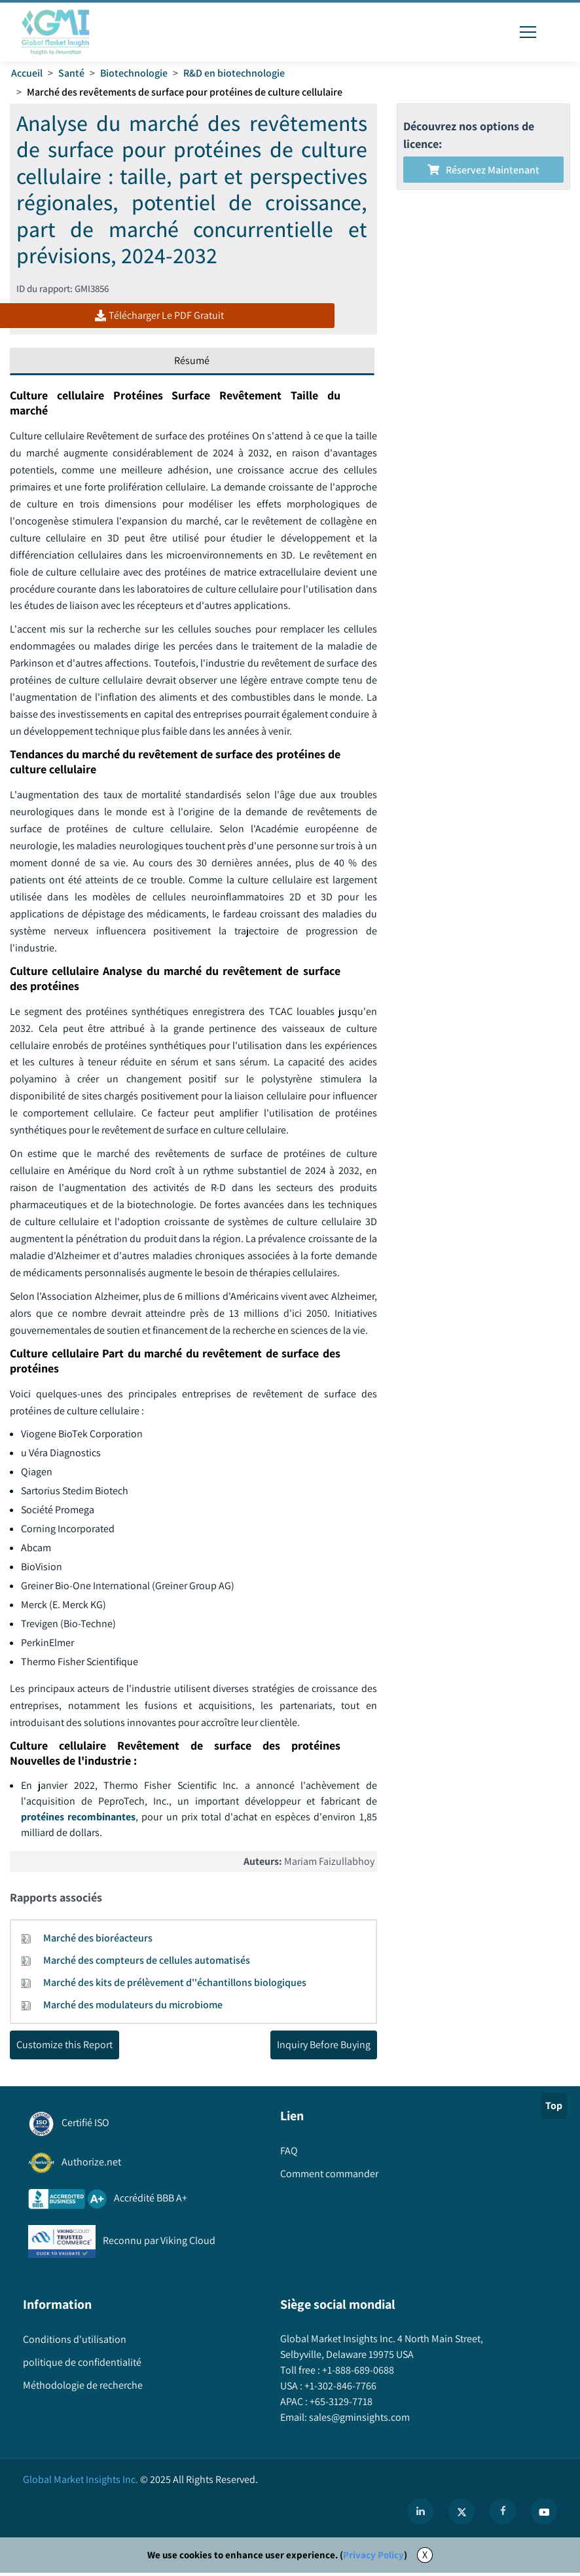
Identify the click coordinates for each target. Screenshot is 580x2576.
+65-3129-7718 (340, 2405)
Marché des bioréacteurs (98, 1940)
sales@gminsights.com (358, 2420)
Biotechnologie (134, 73)
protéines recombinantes (78, 1819)
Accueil (27, 73)
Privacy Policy (373, 2558)
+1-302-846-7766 (339, 2389)
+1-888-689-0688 (357, 2373)
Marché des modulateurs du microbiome (133, 2007)
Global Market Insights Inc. (80, 2483)
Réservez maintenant (483, 170)
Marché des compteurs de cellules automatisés (146, 1963)
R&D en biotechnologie (234, 73)
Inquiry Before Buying (324, 2047)
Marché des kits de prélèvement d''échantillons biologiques (174, 1985)
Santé (71, 73)
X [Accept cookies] (424, 2558)
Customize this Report (64, 2047)
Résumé (191, 362)
